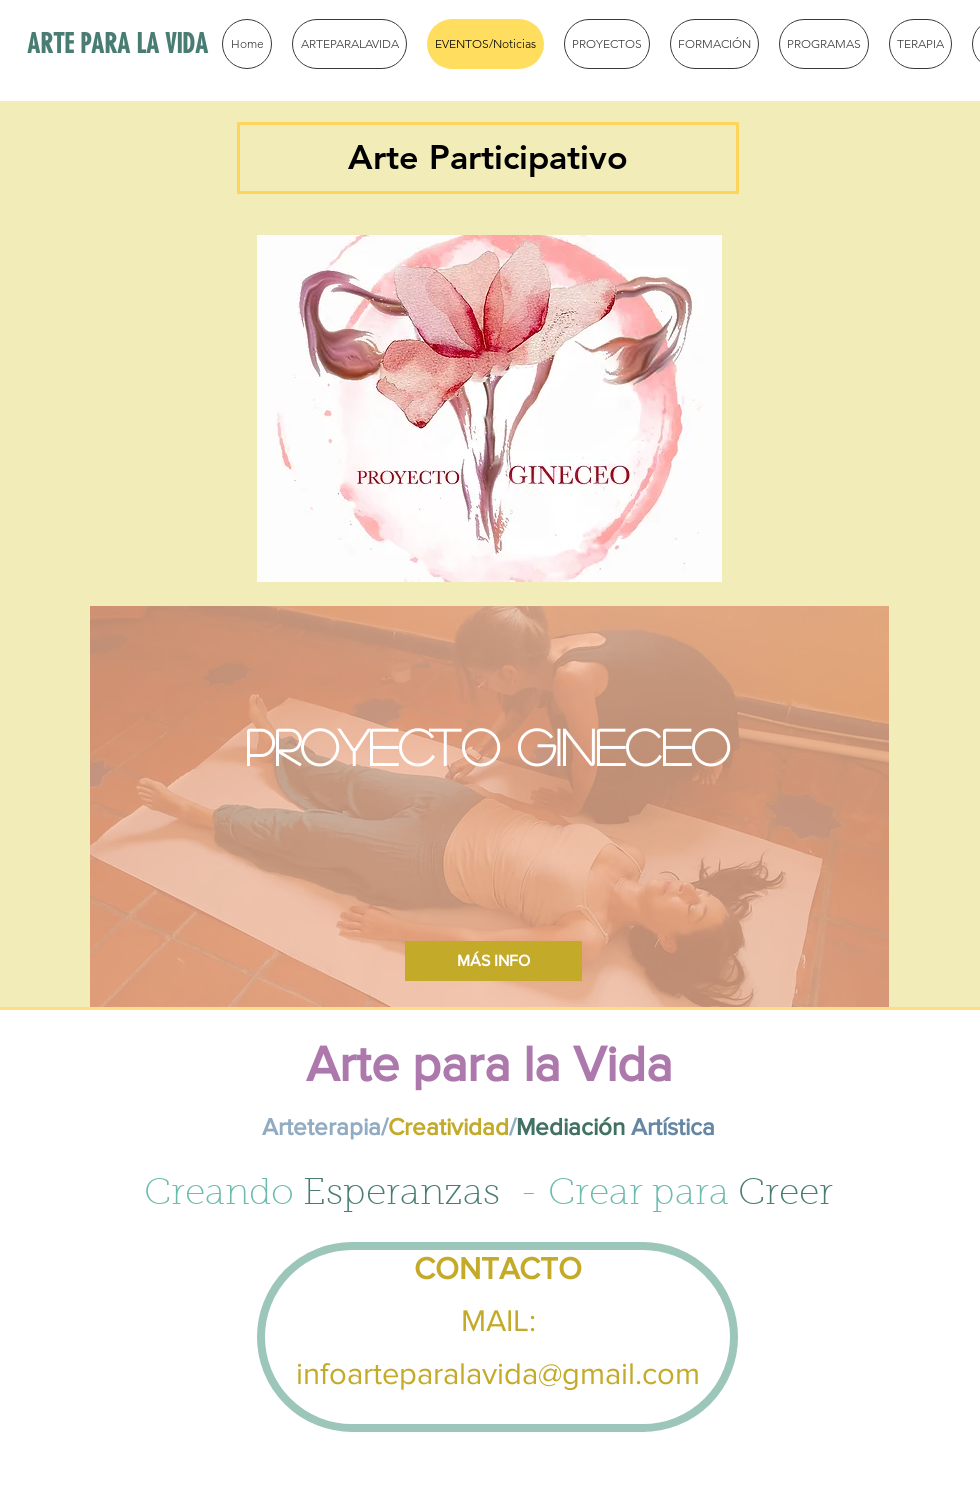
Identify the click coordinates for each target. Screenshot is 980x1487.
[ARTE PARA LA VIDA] (162, 45)
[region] (489, 408)
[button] (488, 158)
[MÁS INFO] (493, 961)
